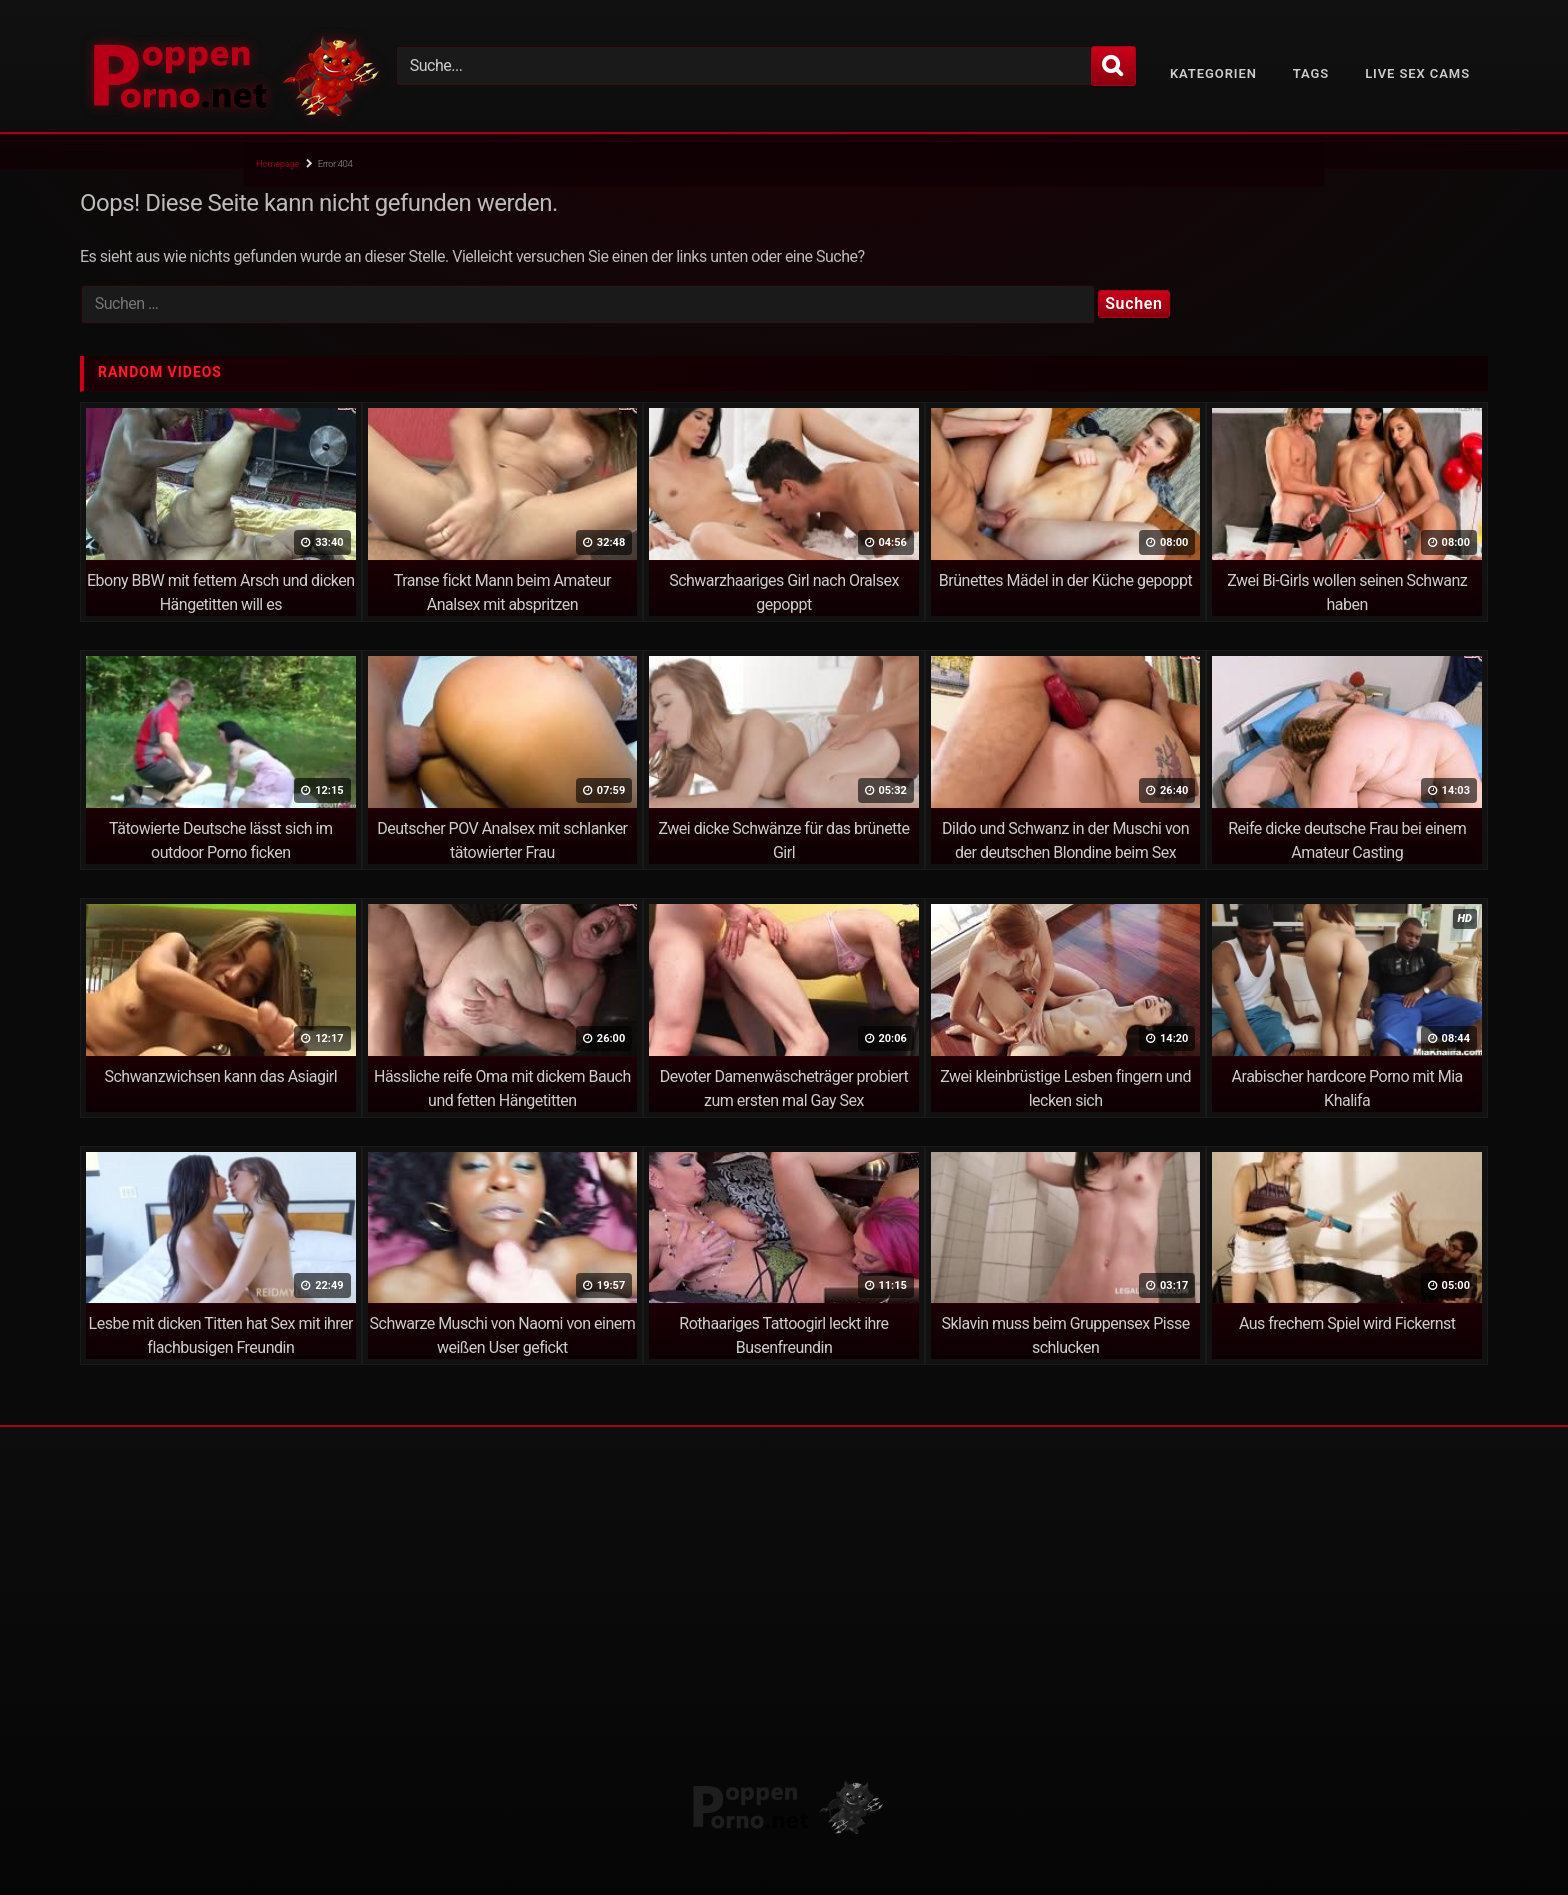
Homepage (277, 163)
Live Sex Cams (1417, 73)
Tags (1311, 73)
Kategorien (1213, 73)
